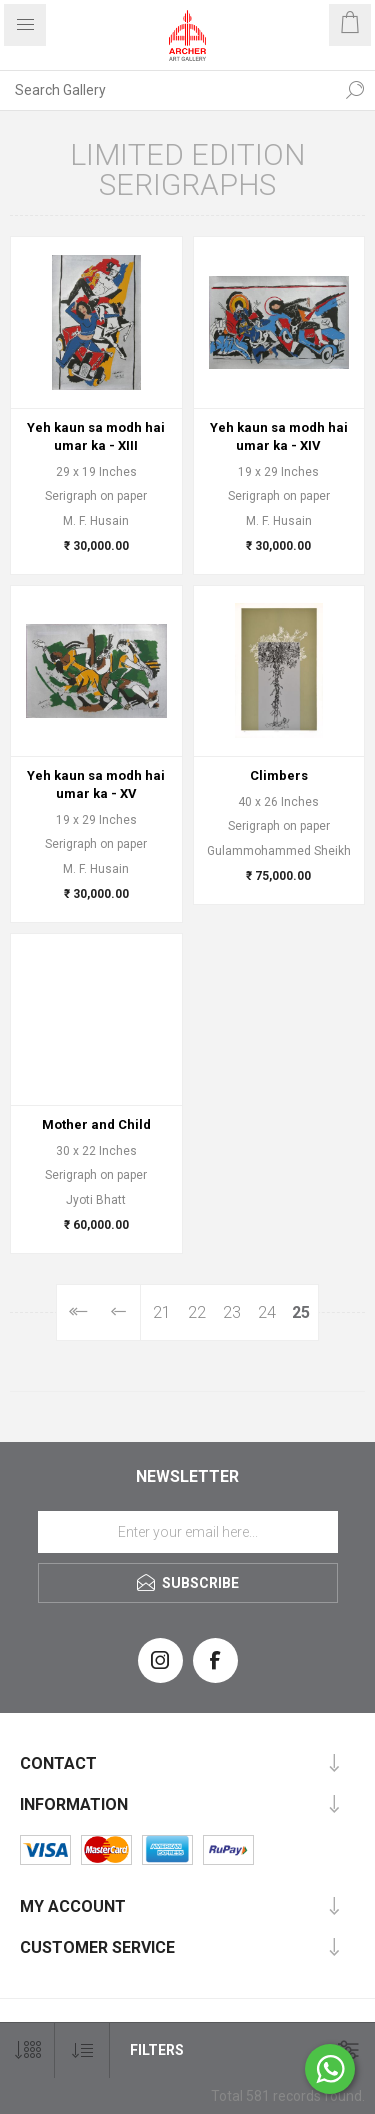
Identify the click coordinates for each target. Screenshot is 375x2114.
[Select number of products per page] (27, 2050)
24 (267, 1312)
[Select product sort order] (82, 2050)
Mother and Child (96, 1124)
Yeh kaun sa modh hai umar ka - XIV (279, 436)
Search (355, 90)
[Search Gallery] (167, 90)
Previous (119, 1312)
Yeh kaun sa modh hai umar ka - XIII (96, 436)
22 (197, 1312)
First (77, 1312)
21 (162, 1312)
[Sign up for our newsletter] (188, 1532)
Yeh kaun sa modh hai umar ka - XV (96, 784)
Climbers (279, 775)
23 (232, 1312)
